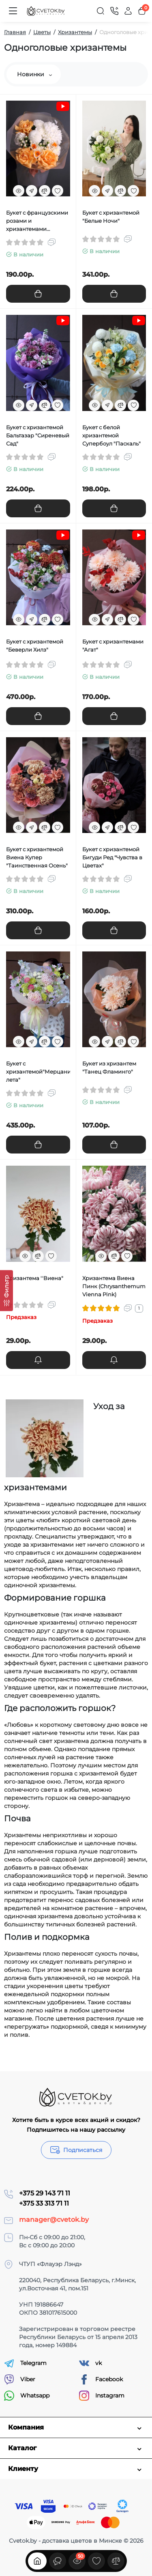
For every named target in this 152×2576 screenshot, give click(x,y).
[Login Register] (128, 11)
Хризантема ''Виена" (34, 1278)
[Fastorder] (31, 190)
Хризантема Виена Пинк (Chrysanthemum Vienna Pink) (114, 1286)
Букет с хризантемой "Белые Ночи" (110, 216)
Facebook (101, 2379)
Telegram (25, 2363)
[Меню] (13, 11)
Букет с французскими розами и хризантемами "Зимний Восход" (37, 221)
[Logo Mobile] (46, 11)
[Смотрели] (57, 2561)
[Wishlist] (57, 190)
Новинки (34, 74)
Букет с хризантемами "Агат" (112, 645)
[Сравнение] (115, 2561)
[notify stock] (38, 1360)
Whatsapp (26, 2396)
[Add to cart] (38, 294)
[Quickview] (18, 190)
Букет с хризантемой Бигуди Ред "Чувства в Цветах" (112, 857)
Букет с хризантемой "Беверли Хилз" (34, 645)
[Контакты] (114, 11)
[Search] (100, 11)
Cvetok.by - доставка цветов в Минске (65, 2540)
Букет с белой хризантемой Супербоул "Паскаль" (111, 435)
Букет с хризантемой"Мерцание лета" (38, 1071)
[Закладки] (96, 2561)
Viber (19, 2379)
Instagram (101, 2396)
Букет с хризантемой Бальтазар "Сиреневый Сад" (37, 435)
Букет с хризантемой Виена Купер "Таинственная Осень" (37, 857)
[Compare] (44, 190)
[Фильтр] (6, 1290)
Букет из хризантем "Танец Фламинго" (109, 1067)
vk (90, 2363)
